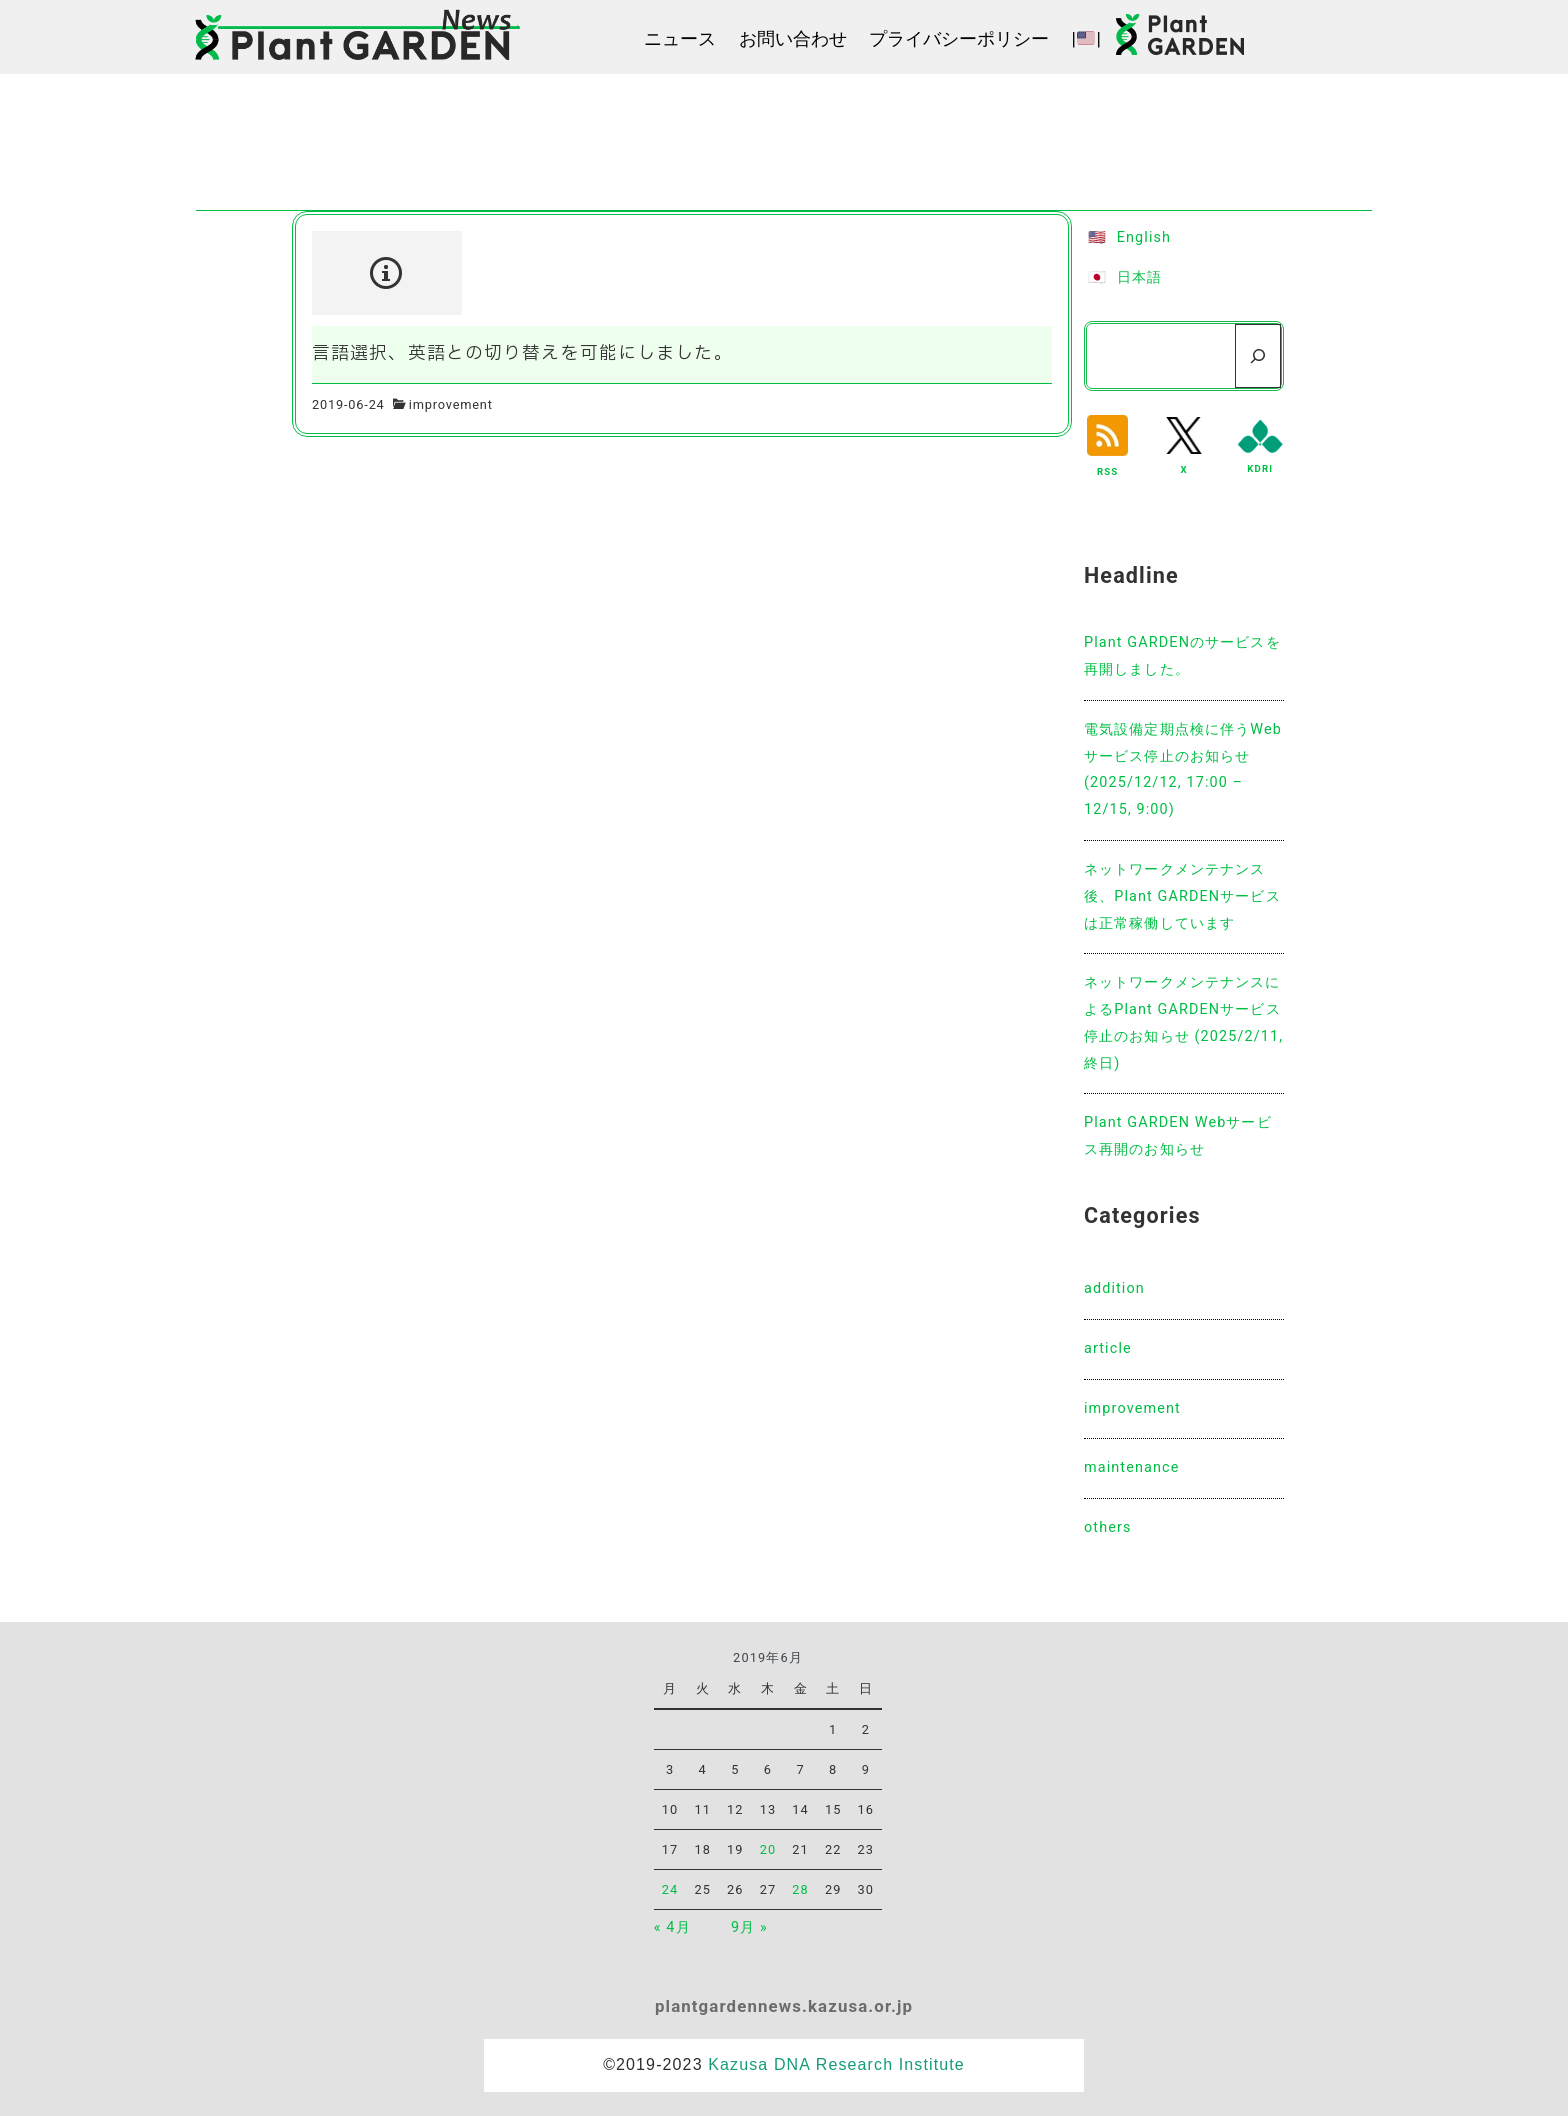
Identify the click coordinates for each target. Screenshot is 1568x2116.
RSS (1107, 471)
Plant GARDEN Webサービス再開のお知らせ (1178, 1136)
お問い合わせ (793, 38)
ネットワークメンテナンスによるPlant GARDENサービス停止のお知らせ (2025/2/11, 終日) (1183, 1022)
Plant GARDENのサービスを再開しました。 (1182, 656)
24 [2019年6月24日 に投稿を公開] (670, 1889)
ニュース (680, 38)
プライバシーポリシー (959, 38)
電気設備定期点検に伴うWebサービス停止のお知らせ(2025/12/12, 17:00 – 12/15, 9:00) (1183, 769)
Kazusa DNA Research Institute (836, 2064)
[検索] (1258, 356)
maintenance (1131, 1467)
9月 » (749, 1927)
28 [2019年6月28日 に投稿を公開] (800, 1889)
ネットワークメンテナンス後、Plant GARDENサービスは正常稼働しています (1182, 896)
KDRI (1260, 468)
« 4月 (672, 1927)
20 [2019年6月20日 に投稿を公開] (768, 1849)
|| (1086, 38)
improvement (451, 404)
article (1108, 1348)
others (1108, 1527)
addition (1114, 1288)
